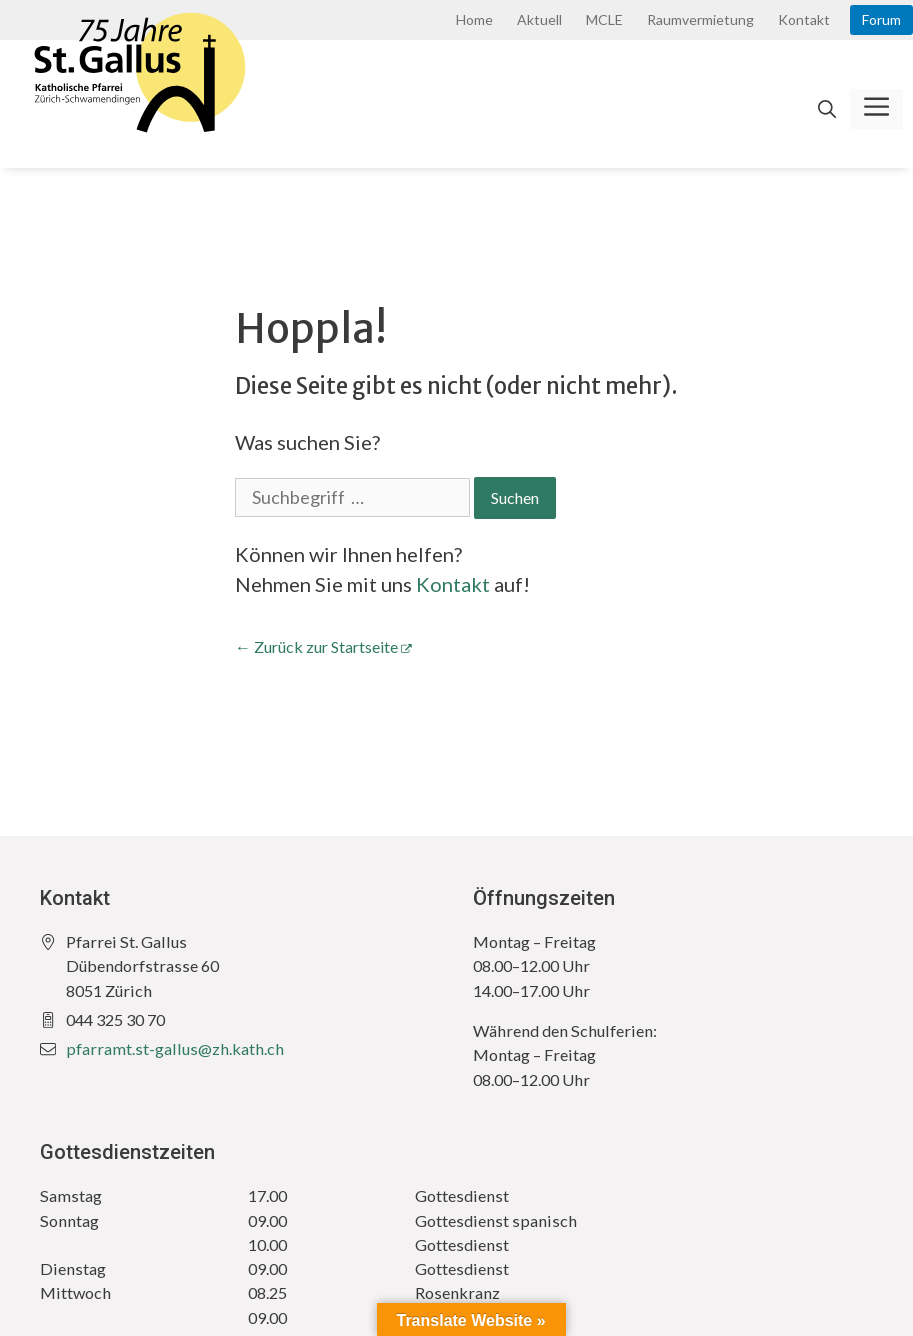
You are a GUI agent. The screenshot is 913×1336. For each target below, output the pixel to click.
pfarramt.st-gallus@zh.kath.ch (175, 1048)
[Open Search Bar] (827, 109)
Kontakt (804, 19)
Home (474, 19)
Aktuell (539, 19)
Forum (881, 19)
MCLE (604, 19)
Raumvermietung (700, 19)
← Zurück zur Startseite (316, 646)
